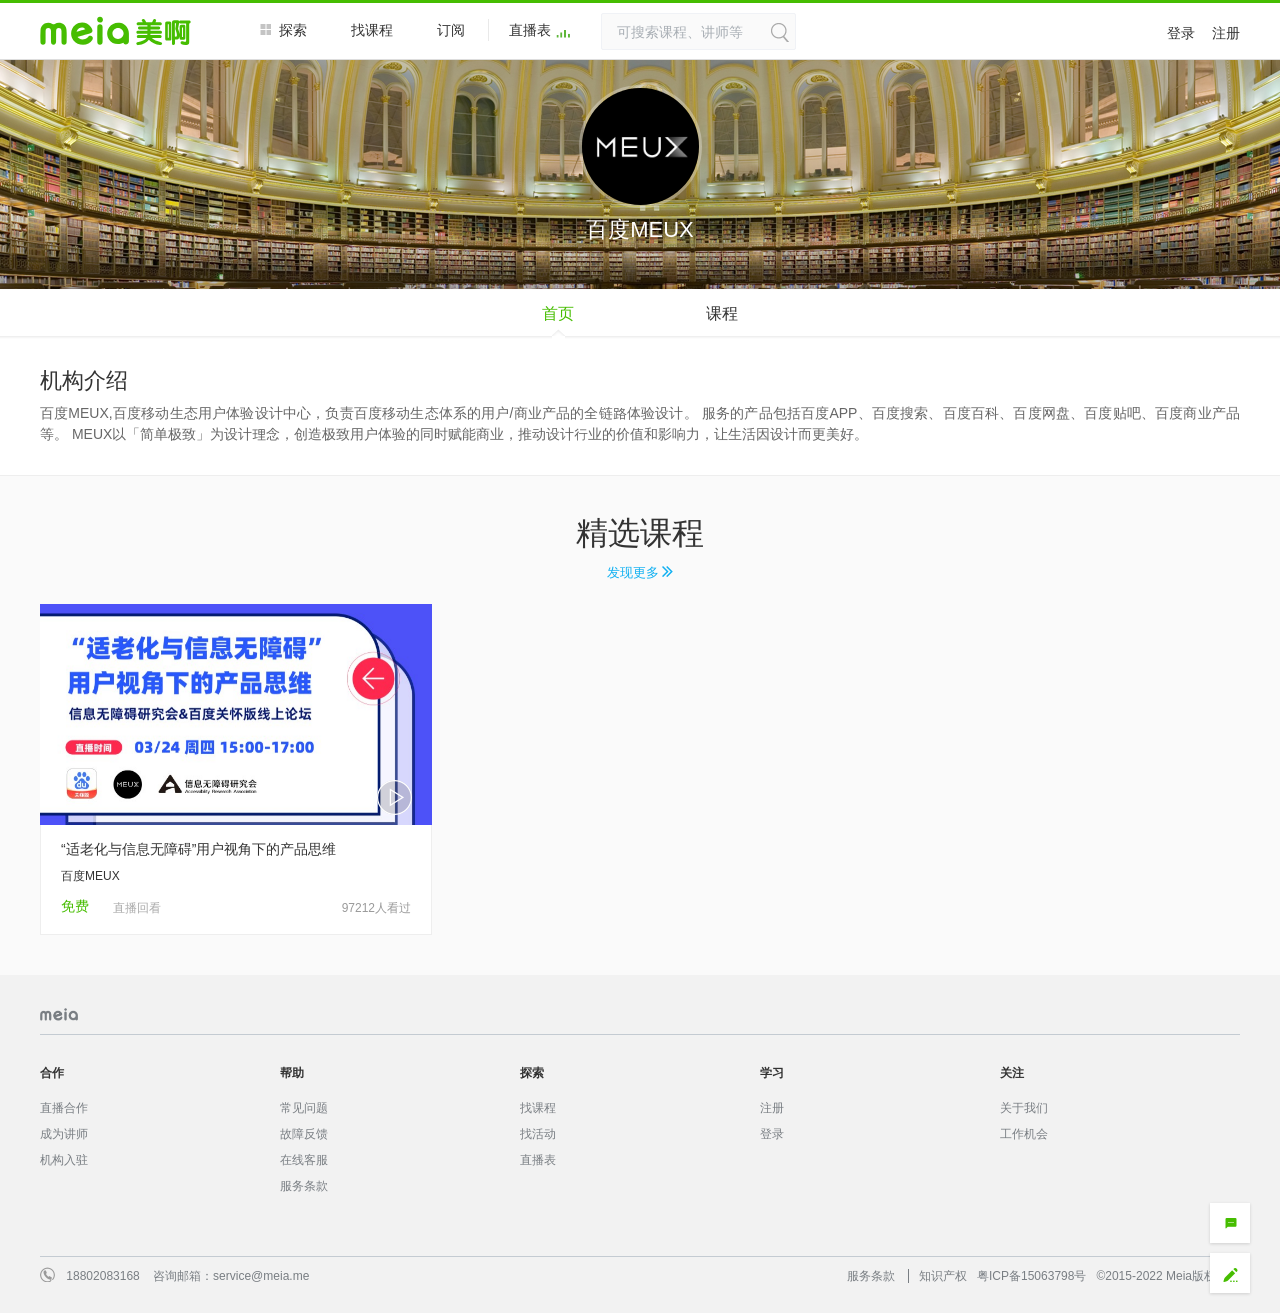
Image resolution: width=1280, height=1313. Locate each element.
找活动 (538, 1134)
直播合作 (64, 1108)
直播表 (540, 31)
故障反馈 (304, 1134)
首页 (558, 313)
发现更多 (640, 572)
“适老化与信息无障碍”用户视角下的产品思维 (198, 849)
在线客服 (304, 1160)
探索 (283, 29)
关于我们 (1024, 1108)
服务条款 (304, 1186)
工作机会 (1024, 1134)
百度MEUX (90, 876)
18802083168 (102, 1276)
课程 (722, 313)
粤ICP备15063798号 (1031, 1276)
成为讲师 (64, 1134)
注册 (1226, 33)
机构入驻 (64, 1160)
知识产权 (943, 1276)
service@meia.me (261, 1276)
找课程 (372, 30)
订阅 (451, 30)
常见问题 (304, 1108)
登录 (1181, 33)
